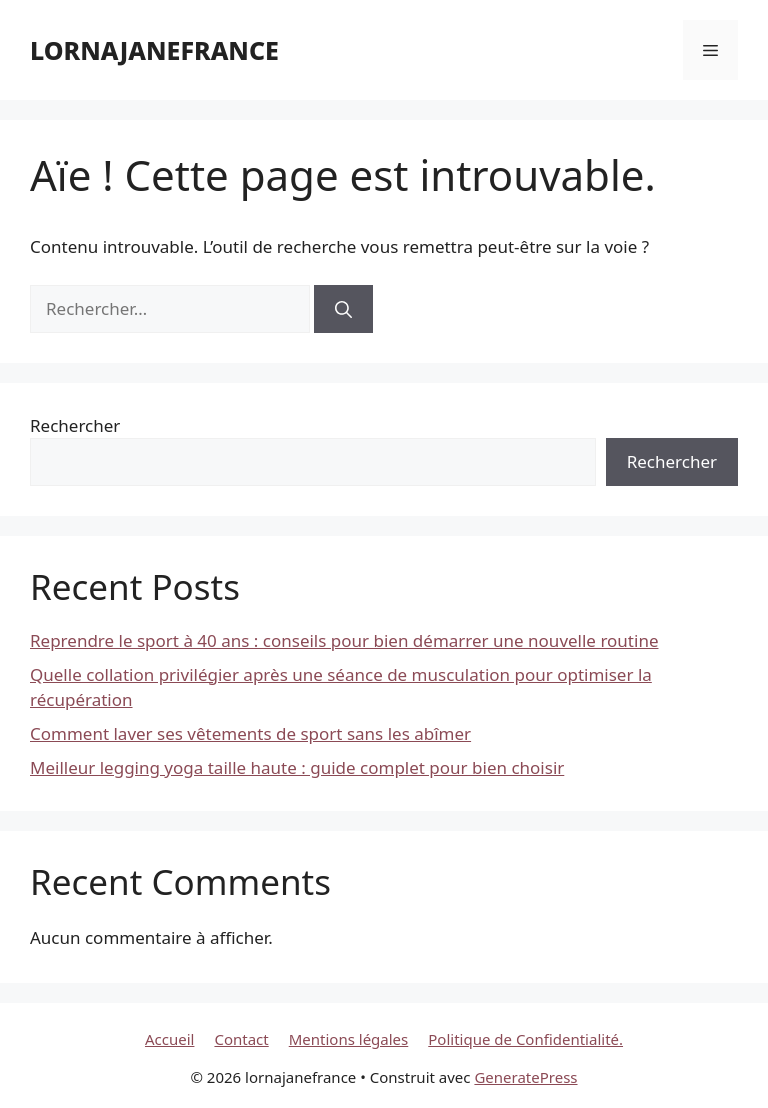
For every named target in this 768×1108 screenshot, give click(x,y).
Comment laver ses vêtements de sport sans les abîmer (250, 733)
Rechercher (75, 425)
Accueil (169, 1039)
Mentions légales (349, 1039)
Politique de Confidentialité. (525, 1039)
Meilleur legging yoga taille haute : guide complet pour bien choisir (297, 767)
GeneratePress (525, 1077)
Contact (241, 1039)
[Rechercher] (343, 309)
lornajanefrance (154, 50)
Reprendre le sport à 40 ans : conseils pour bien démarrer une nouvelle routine (344, 640)
